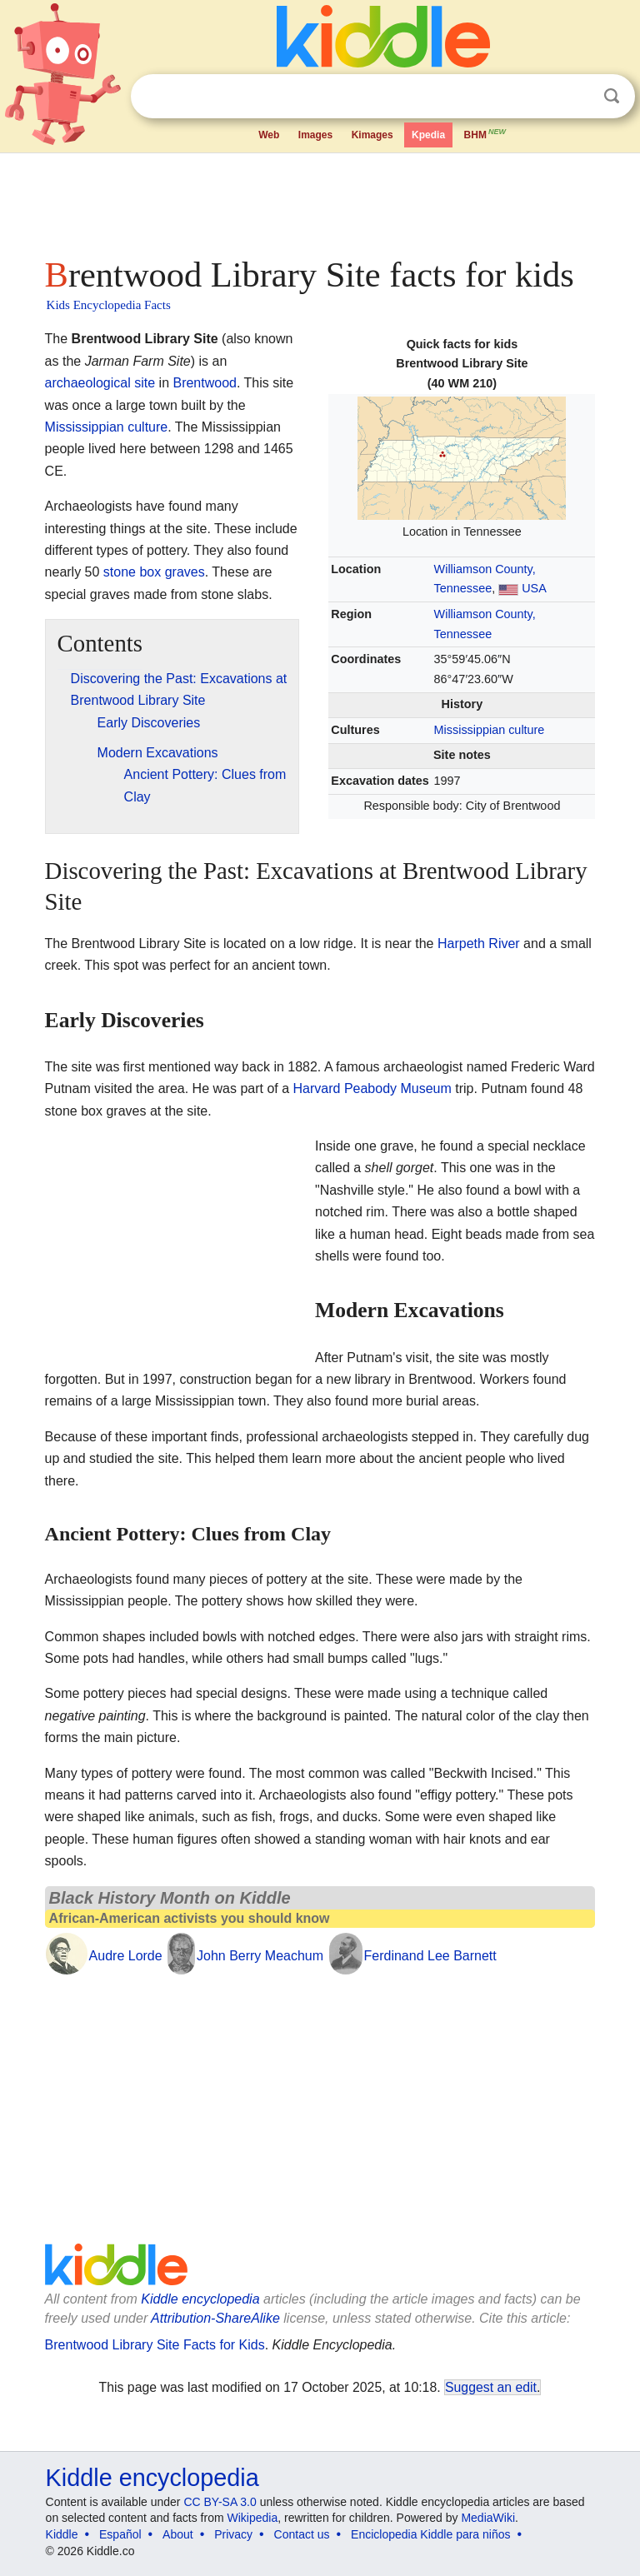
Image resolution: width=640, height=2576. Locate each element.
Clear (577, 96)
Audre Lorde (125, 1956)
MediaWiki (488, 2517)
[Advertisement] (320, 200)
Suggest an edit (491, 2387)
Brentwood (204, 383)
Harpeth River (479, 943)
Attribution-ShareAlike (215, 2318)
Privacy (233, 2534)
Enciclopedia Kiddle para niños (430, 2534)
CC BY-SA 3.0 (219, 2502)
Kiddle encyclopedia (200, 2299)
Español (120, 2534)
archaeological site (100, 383)
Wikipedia (253, 2517)
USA (534, 588)
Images (315, 135)
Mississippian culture (489, 729)
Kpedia (428, 135)
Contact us (302, 2534)
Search (612, 96)
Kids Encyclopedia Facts (109, 305)
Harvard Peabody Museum (372, 1088)
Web (268, 135)
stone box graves (154, 572)
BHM (486, 133)
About (177, 2534)
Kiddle (62, 2534)
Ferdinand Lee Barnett (430, 1956)
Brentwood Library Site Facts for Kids (155, 2345)
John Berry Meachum (260, 1956)
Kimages (372, 135)
